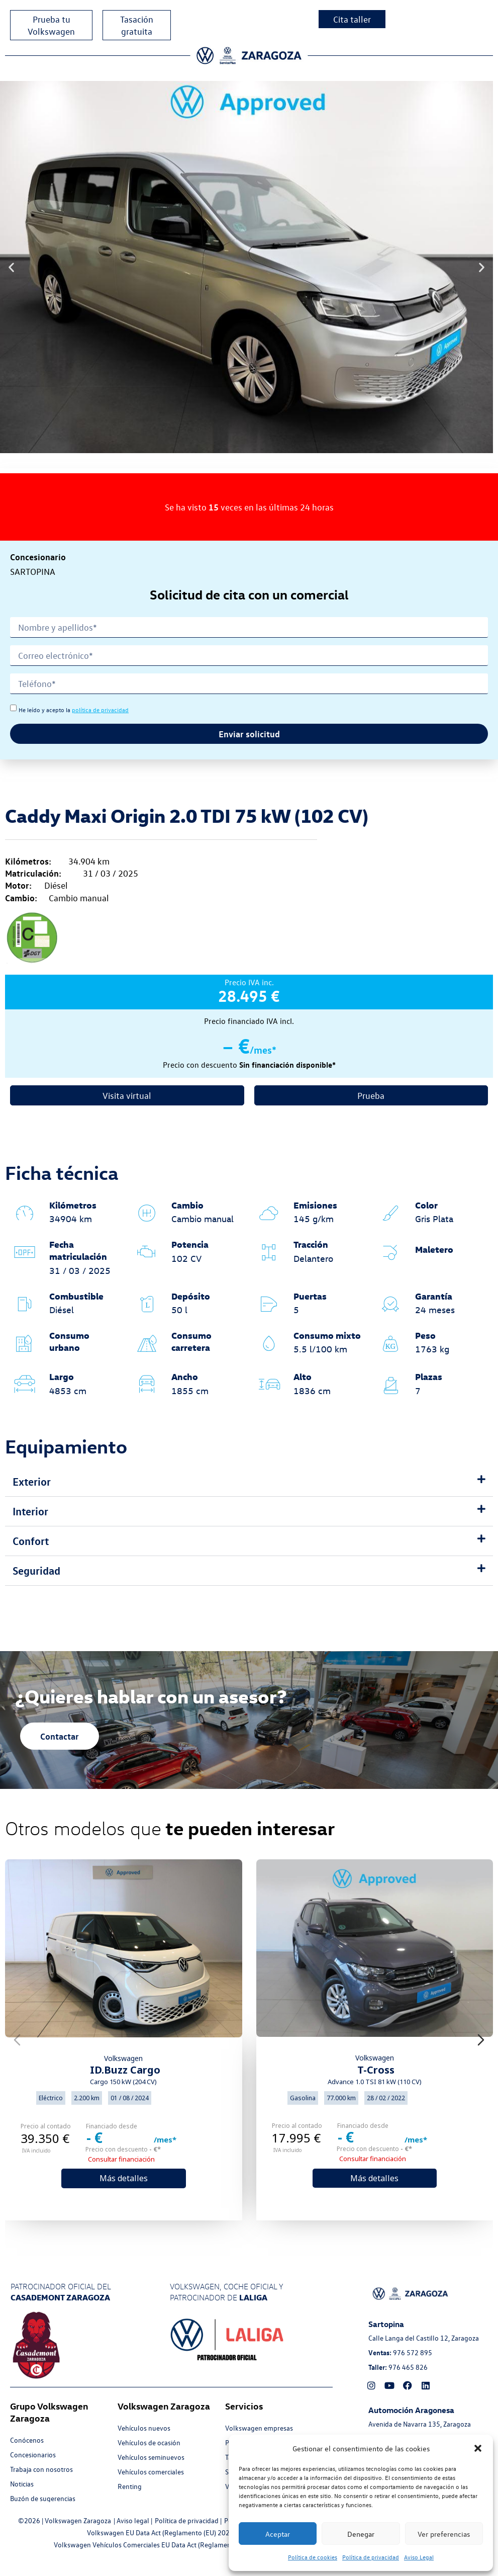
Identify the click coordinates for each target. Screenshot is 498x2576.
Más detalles (123, 2178)
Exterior (32, 1481)
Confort (31, 1541)
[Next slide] (481, 2040)
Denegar (360, 2533)
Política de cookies (312, 2557)
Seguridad (36, 1570)
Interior (30, 1511)
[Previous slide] (17, 2040)
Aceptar (277, 2533)
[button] (478, 2448)
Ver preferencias (444, 2533)
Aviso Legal (419, 2557)
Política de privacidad (370, 2557)
